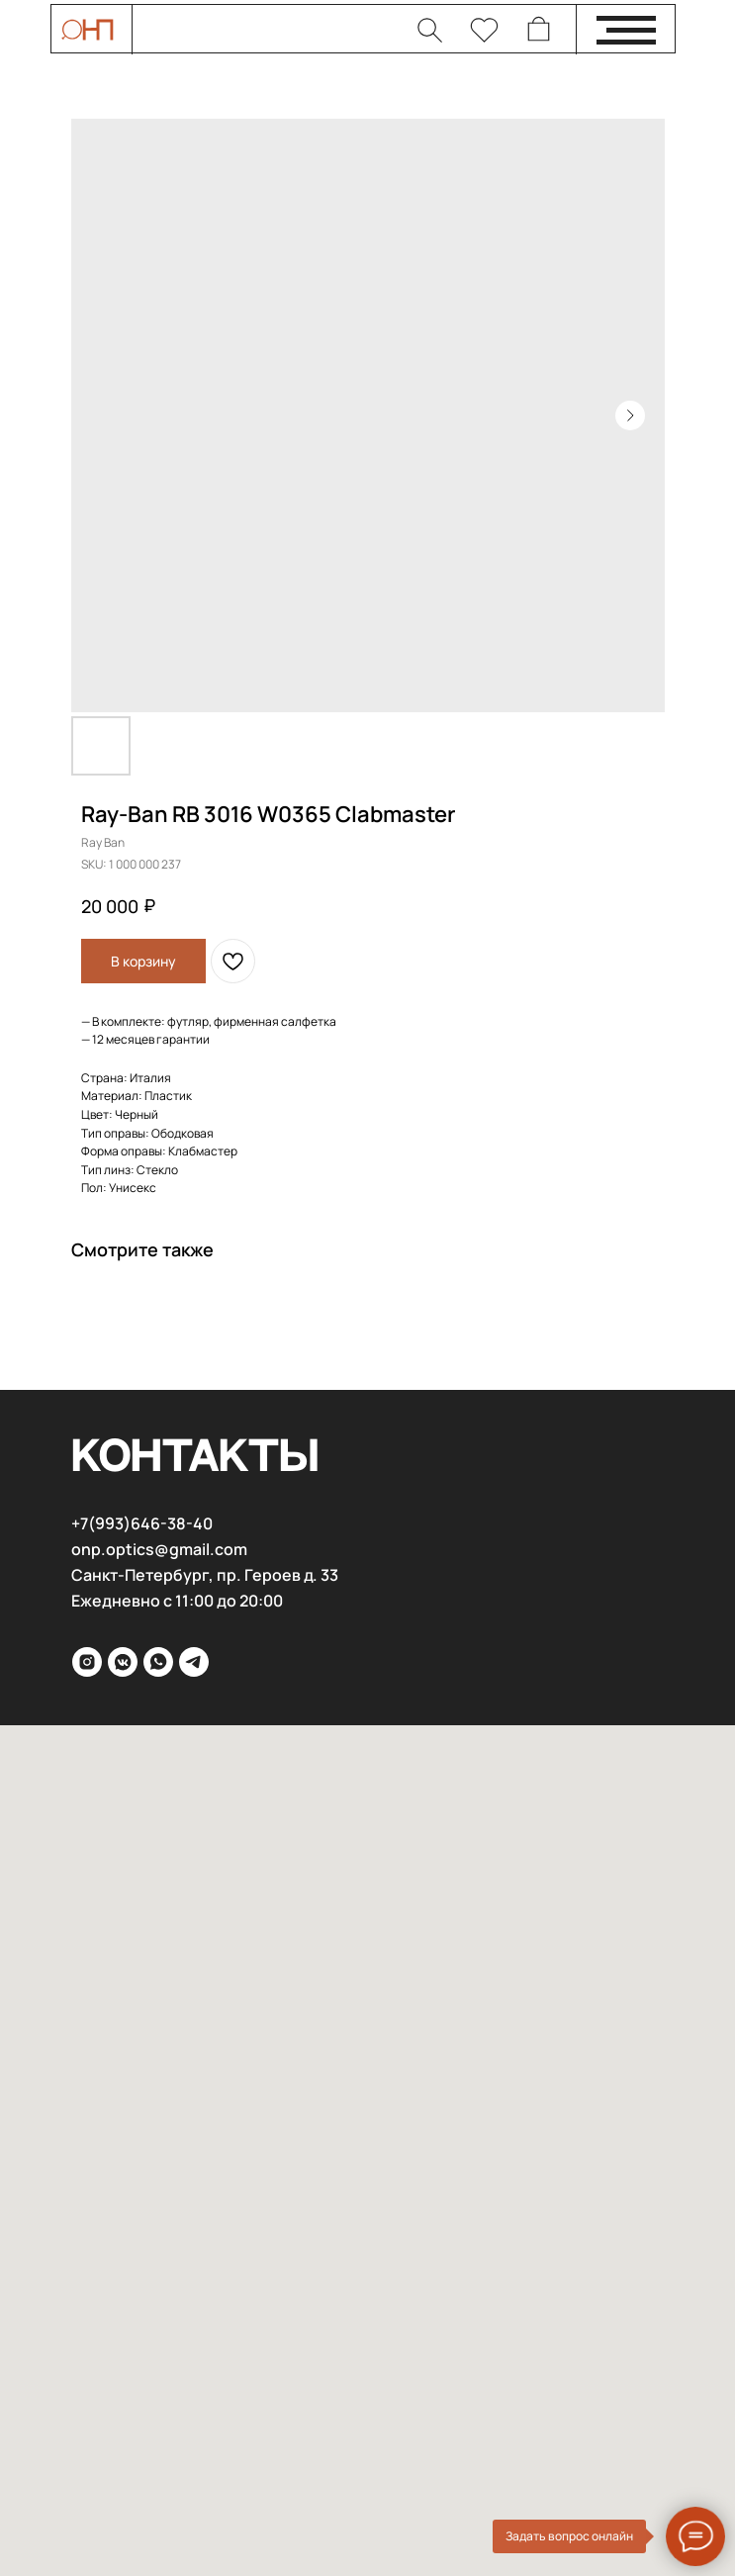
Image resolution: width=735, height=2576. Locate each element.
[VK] (123, 1662)
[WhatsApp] (158, 1662)
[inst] (87, 1662)
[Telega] (194, 1662)
